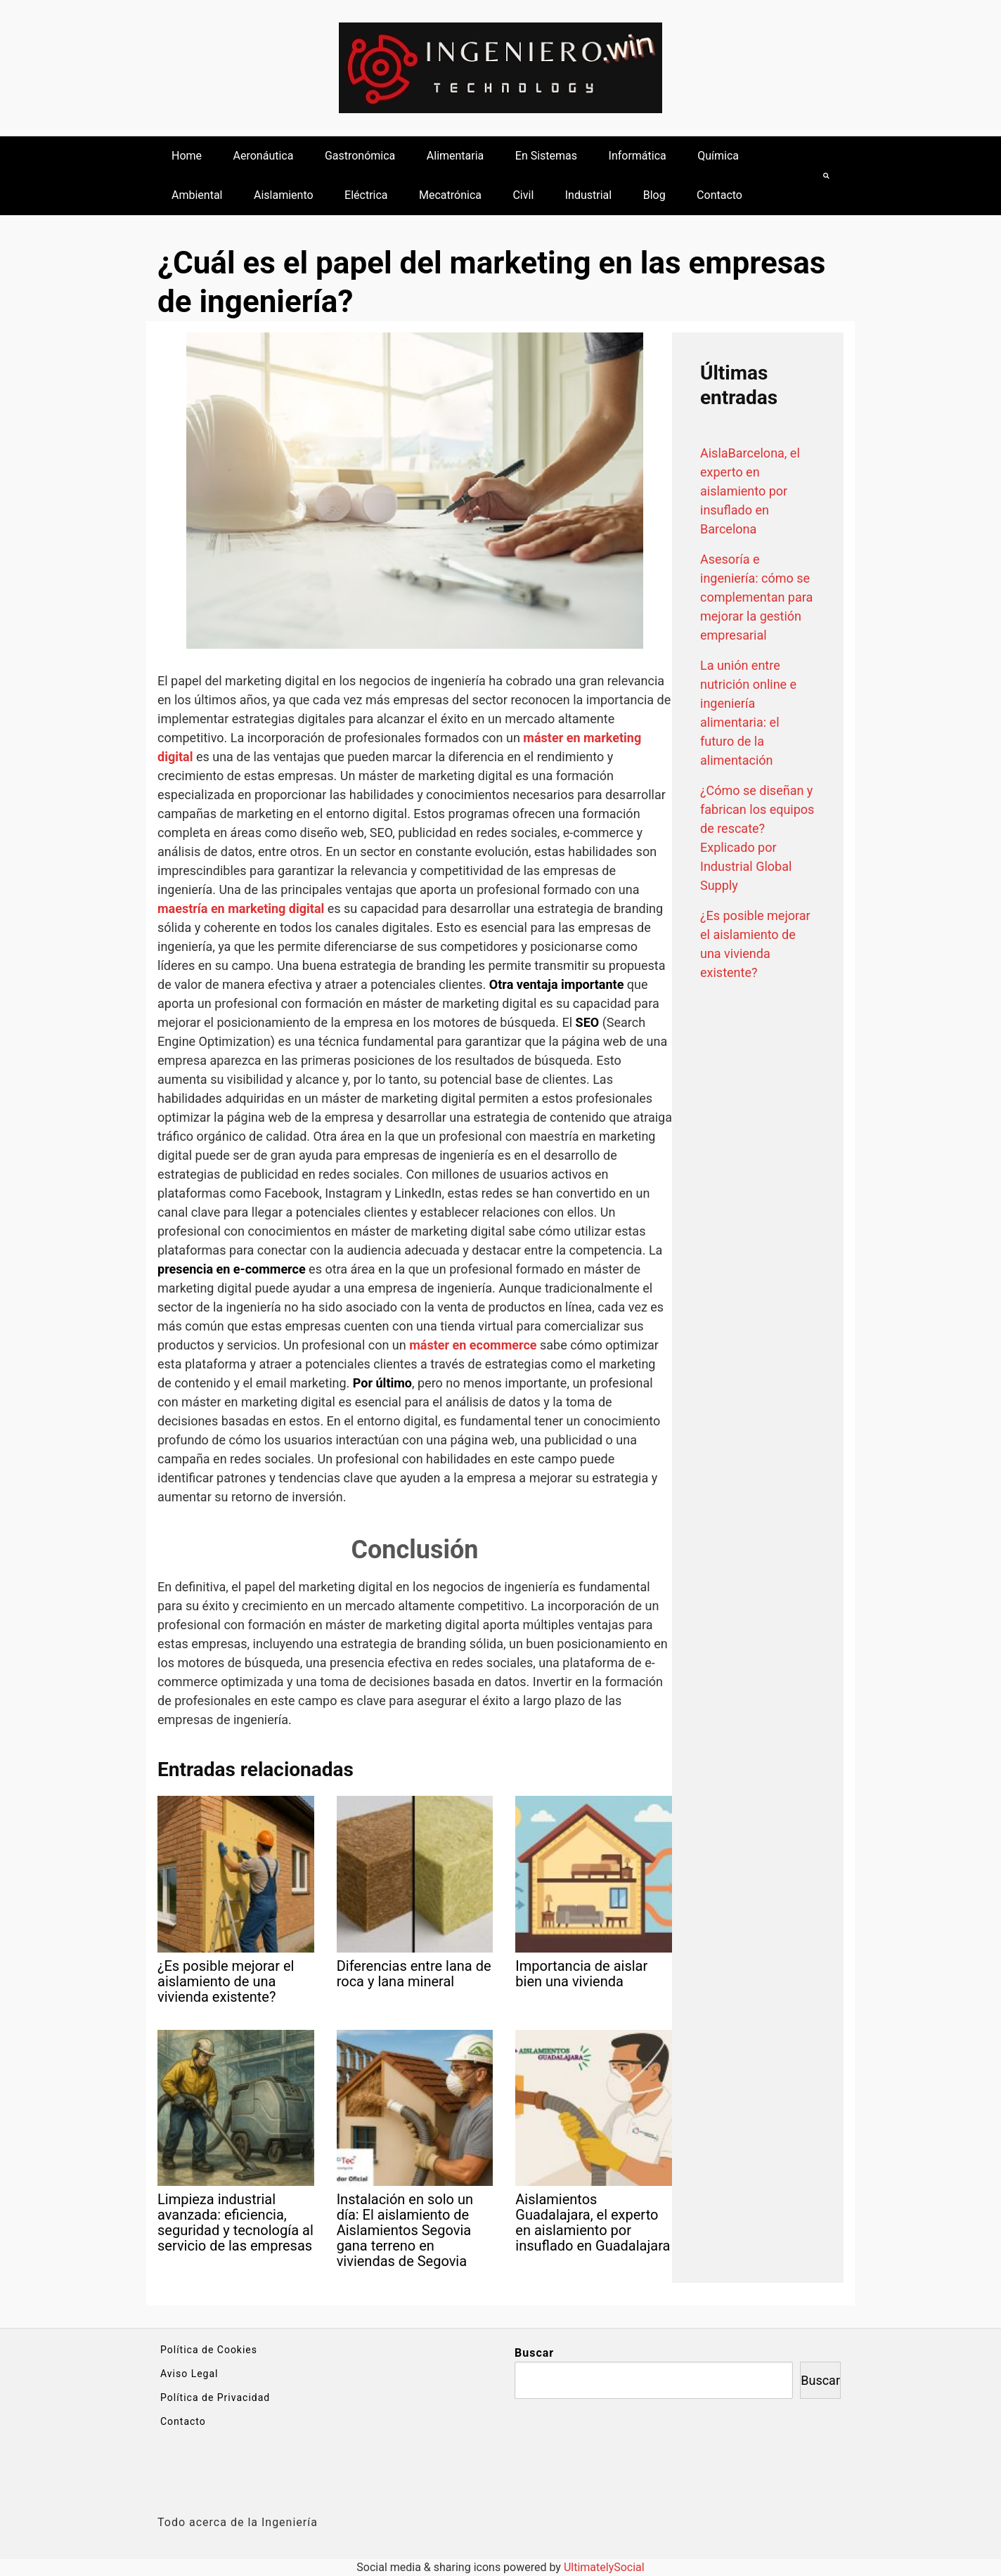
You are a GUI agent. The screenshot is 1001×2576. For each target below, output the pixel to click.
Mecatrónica (450, 195)
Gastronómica (360, 155)
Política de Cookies (208, 2349)
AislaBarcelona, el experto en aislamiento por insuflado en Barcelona (750, 491)
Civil (523, 195)
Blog (654, 195)
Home (187, 155)
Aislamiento (284, 195)
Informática (637, 155)
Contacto (719, 195)
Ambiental (197, 195)
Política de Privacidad (215, 2397)
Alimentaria (455, 155)
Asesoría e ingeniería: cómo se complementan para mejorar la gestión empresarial (756, 597)
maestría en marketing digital (240, 908)
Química (718, 155)
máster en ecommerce (472, 1345)
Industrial (588, 195)
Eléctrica (365, 195)
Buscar (534, 2353)
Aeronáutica (263, 155)
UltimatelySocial (604, 2567)
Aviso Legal (189, 2373)
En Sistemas (546, 155)
